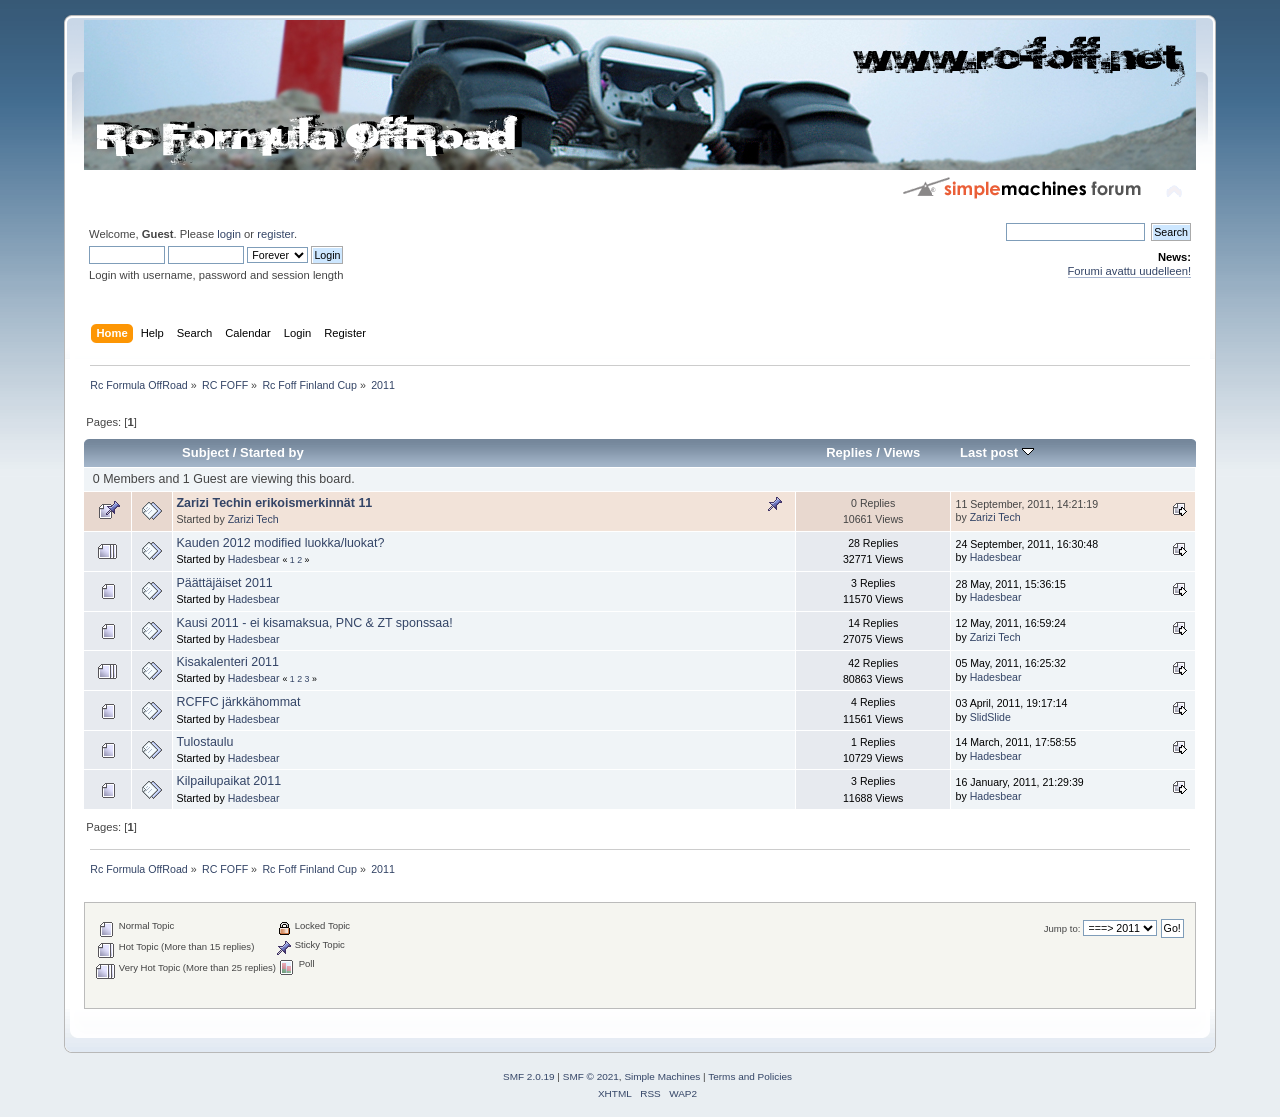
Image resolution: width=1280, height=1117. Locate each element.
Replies (849, 452)
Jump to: (1062, 928)
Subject (205, 452)
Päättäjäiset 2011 (224, 583)
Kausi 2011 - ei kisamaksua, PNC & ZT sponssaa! (314, 623)
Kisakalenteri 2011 (227, 662)
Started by (272, 452)
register (275, 234)
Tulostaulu (204, 742)
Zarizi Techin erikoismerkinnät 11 (274, 503)
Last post (997, 452)
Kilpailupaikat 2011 (228, 781)
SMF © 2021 (591, 1076)
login (229, 234)
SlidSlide (990, 717)
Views (901, 452)
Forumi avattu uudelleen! (1129, 271)
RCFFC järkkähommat (238, 702)
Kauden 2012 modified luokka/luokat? (280, 543)
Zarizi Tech (253, 519)
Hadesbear (254, 559)
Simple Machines (662, 1076)
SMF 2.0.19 (529, 1076)
